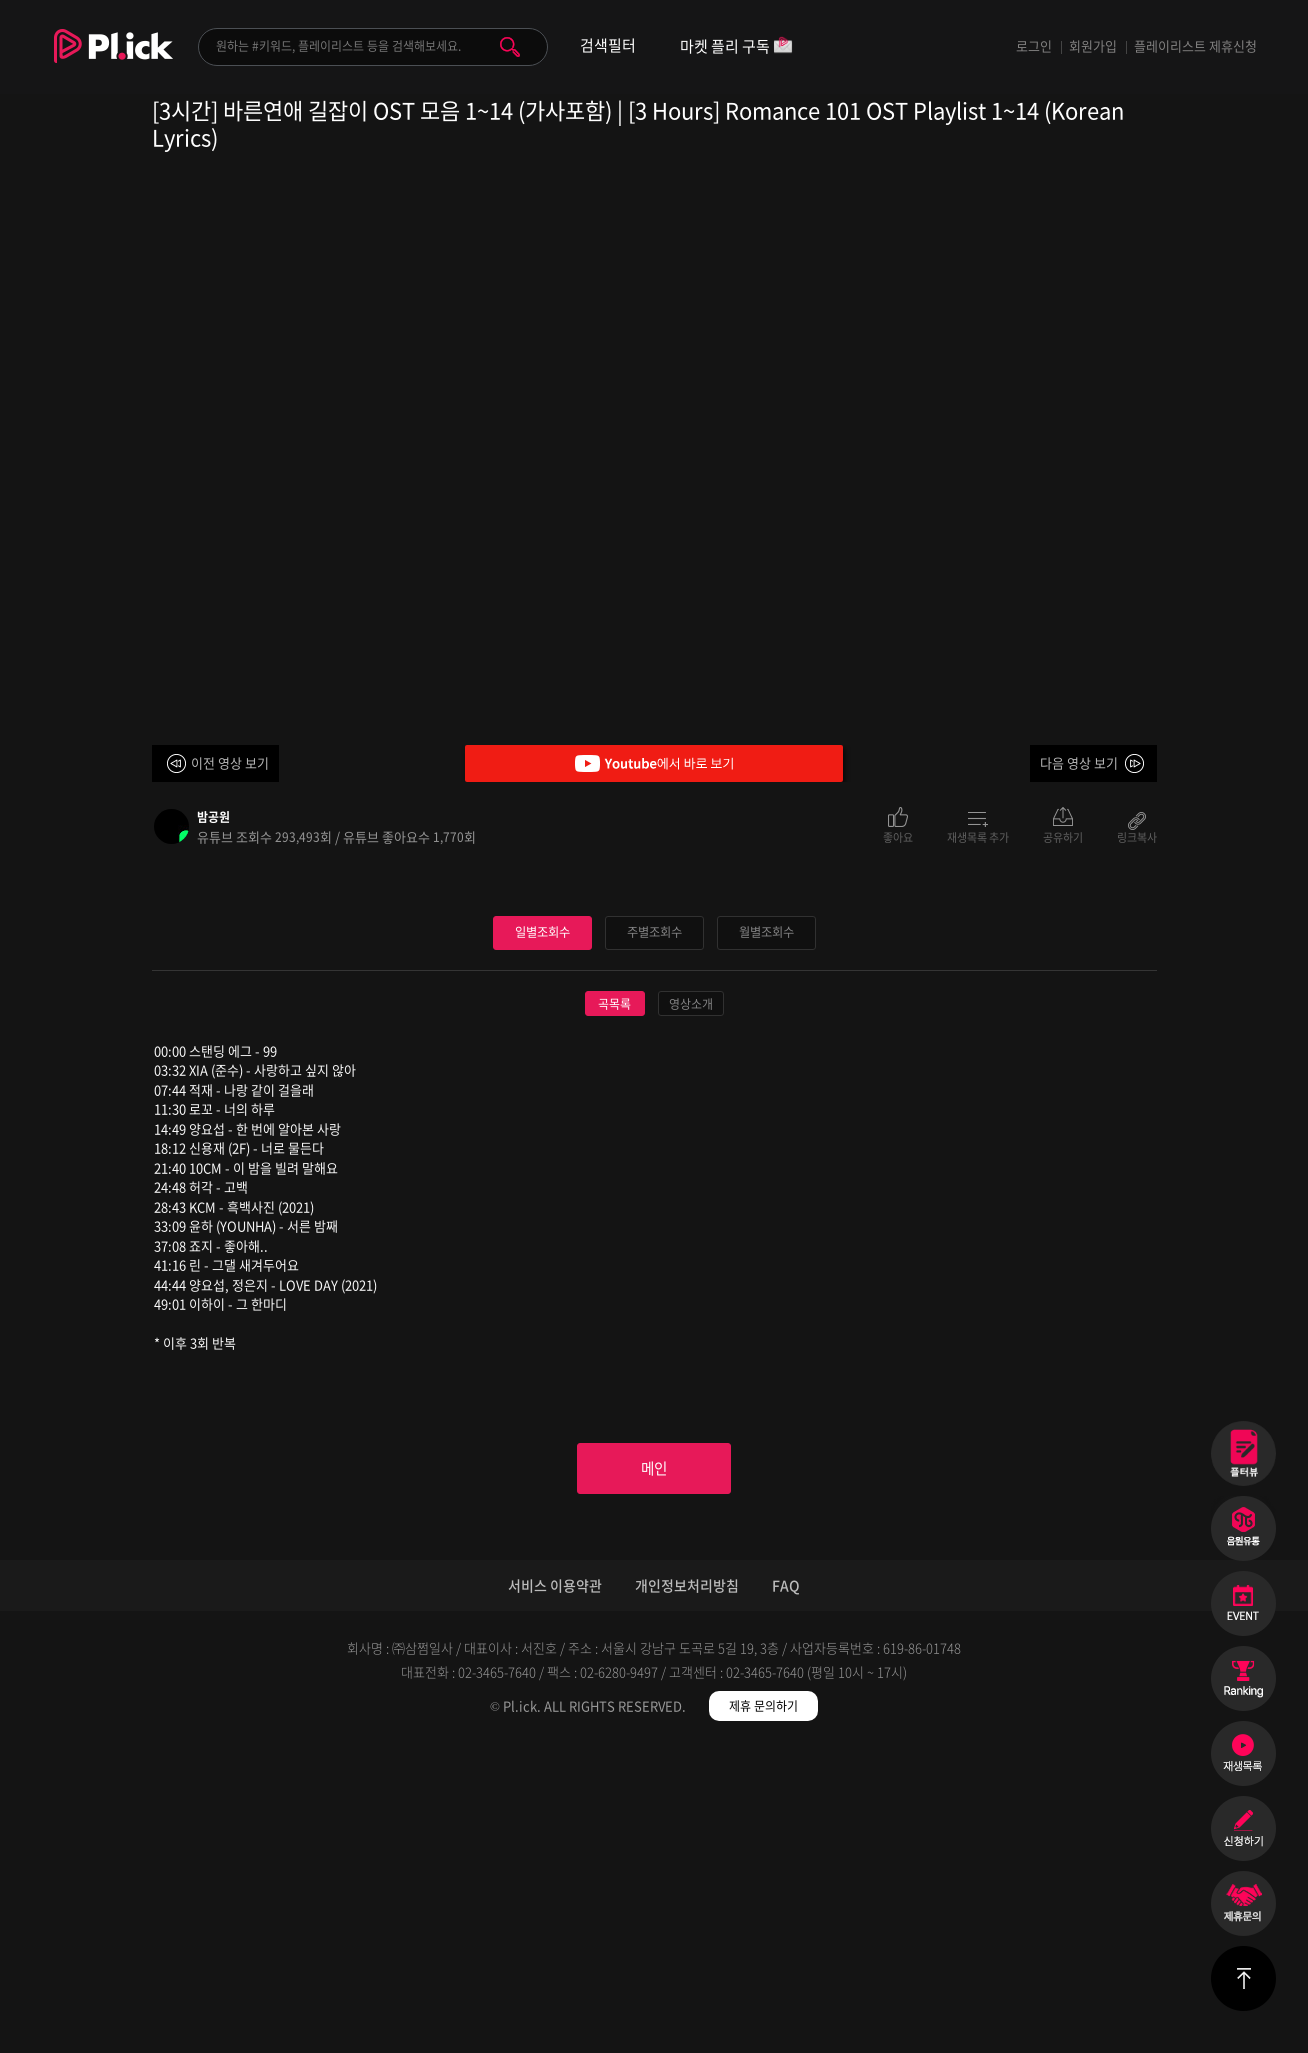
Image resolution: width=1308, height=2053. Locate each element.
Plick (113, 61)
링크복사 (1137, 836)
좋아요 (898, 836)
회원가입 (1093, 45)
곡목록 (614, 1304)
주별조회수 (654, 1232)
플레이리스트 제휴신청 (1195, 45)
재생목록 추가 (978, 836)
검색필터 (608, 45)
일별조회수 (542, 1232)
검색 (510, 47)
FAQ (786, 1892)
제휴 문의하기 (763, 2013)
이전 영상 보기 (230, 762)
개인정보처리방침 (687, 1892)
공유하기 (1063, 836)
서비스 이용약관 (555, 1892)
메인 (654, 1772)
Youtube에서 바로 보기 (654, 763)
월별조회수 (766, 1232)
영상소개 (691, 1304)
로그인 (1034, 45)
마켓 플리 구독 (736, 47)
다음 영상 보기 (1079, 762)
